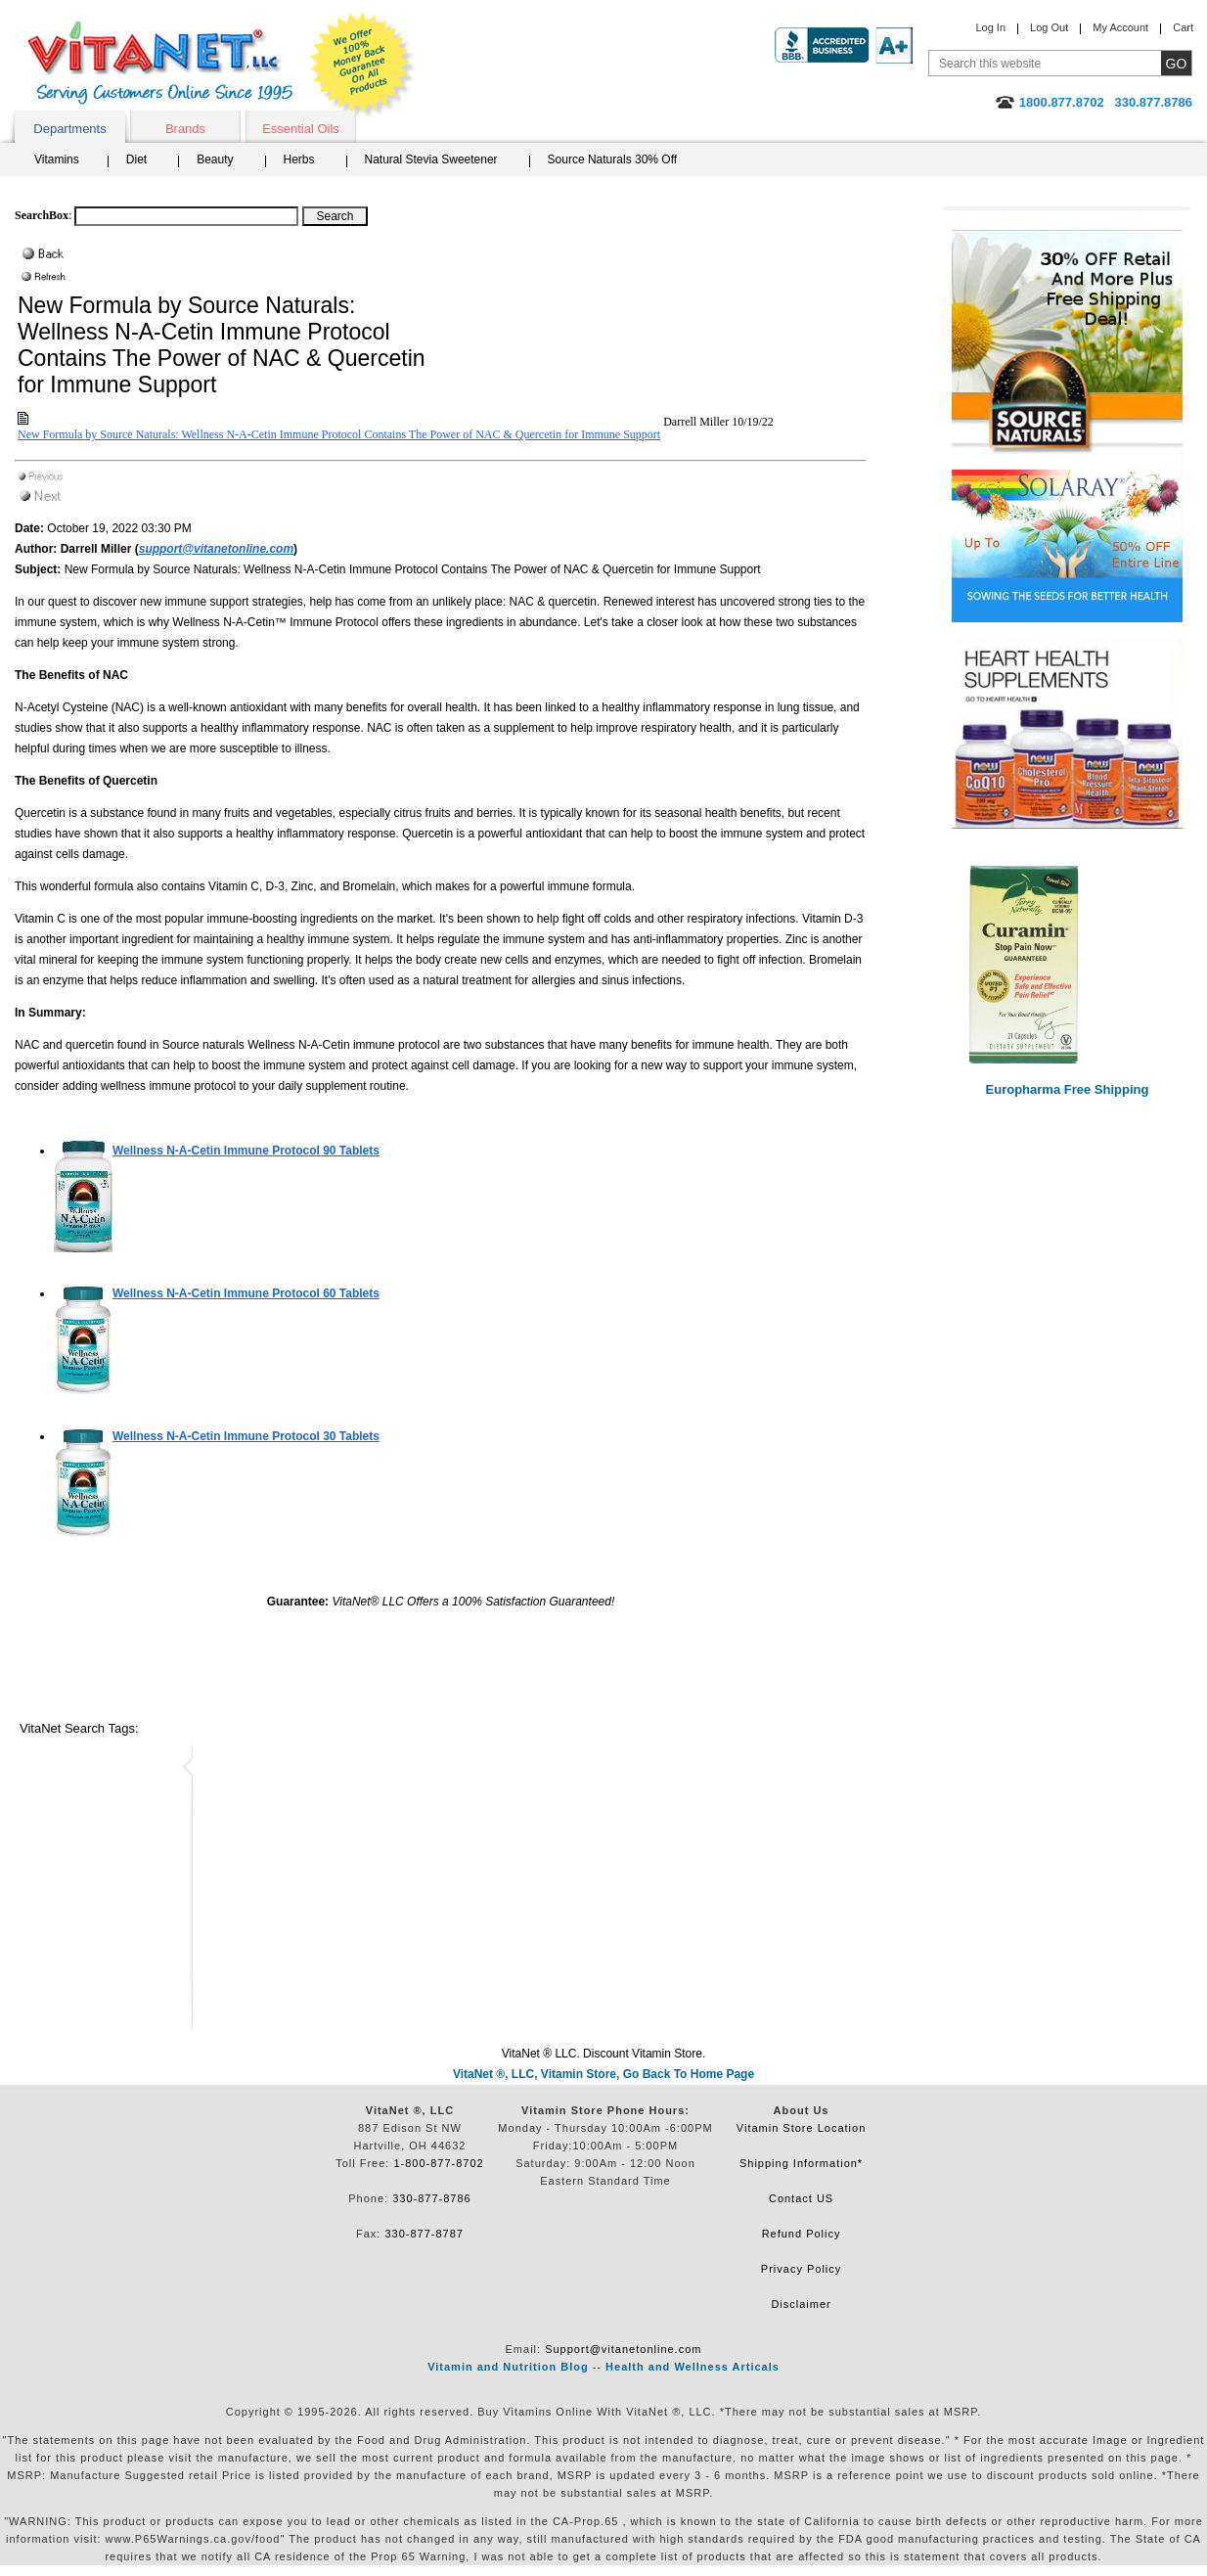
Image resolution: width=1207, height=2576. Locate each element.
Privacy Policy (801, 2269)
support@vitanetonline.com (216, 549)
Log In (990, 27)
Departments (69, 128)
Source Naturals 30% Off (613, 159)
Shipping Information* (801, 2163)
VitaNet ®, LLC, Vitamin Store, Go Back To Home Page (603, 2074)
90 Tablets (246, 1150)
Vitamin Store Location (801, 2128)
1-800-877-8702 (438, 2163)
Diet (136, 159)
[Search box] (186, 216)
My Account (1120, 27)
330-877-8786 (431, 2198)
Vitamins (56, 159)
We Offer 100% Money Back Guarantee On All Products (363, 65)
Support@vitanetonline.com (623, 2349)
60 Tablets (246, 1293)
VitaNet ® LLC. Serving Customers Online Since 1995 (160, 63)
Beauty (215, 159)
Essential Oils (300, 128)
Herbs (299, 159)
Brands (185, 128)
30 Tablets (246, 1436)
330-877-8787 (424, 2233)
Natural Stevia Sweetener (431, 159)
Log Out (1049, 27)
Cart (1183, 27)
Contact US (801, 2198)
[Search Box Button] (335, 216)
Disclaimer (800, 2304)
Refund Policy (801, 2233)
